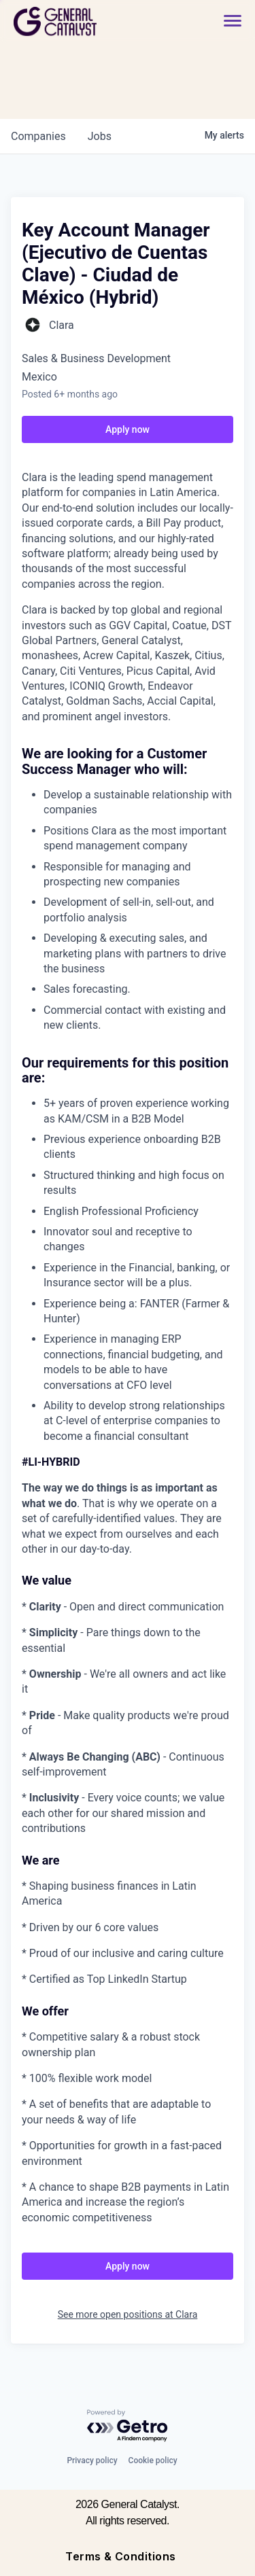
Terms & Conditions (120, 2556)
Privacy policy (92, 2460)
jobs (100, 136)
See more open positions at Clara (128, 2314)
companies (38, 136)
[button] (232, 21)
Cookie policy (153, 2460)
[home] (92, 21)
